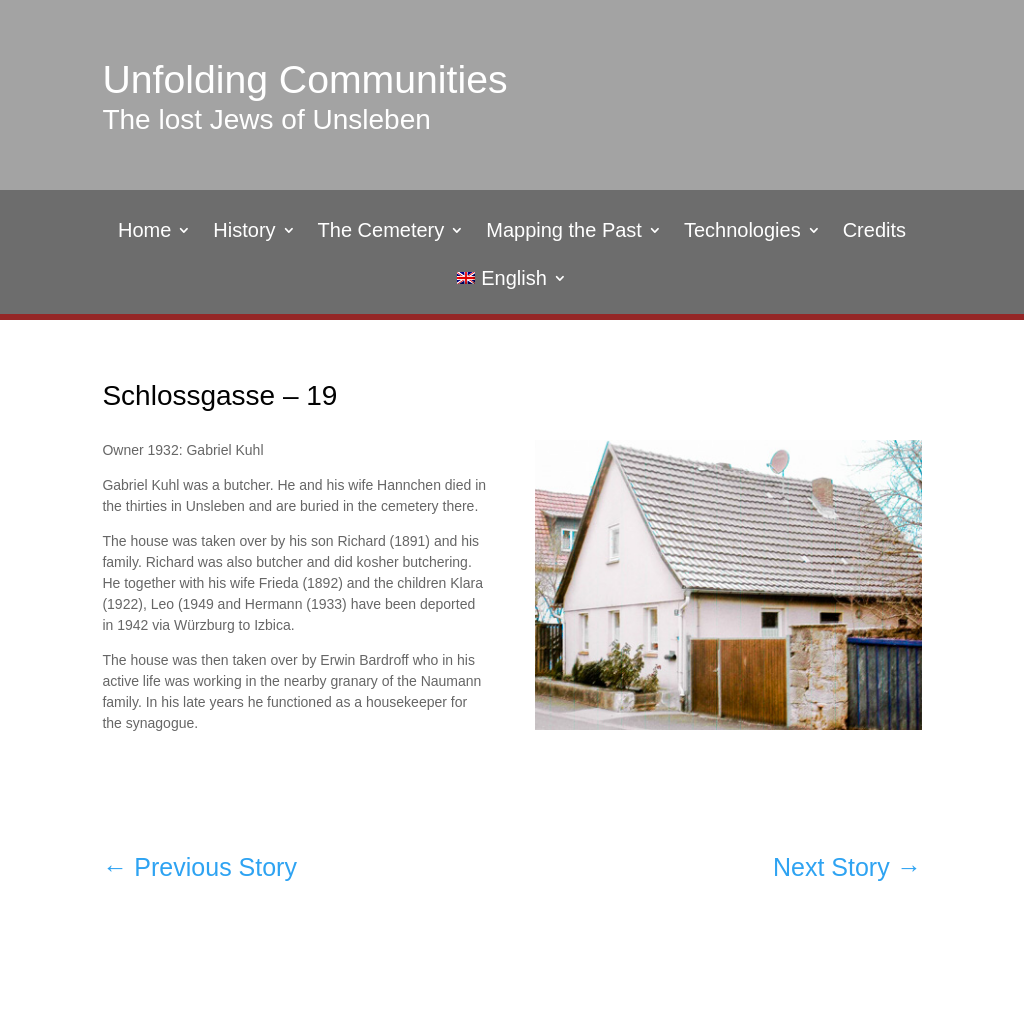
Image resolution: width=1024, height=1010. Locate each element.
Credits (874, 232)
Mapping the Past (564, 232)
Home (144, 232)
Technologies (742, 232)
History (244, 232)
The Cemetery (381, 232)
